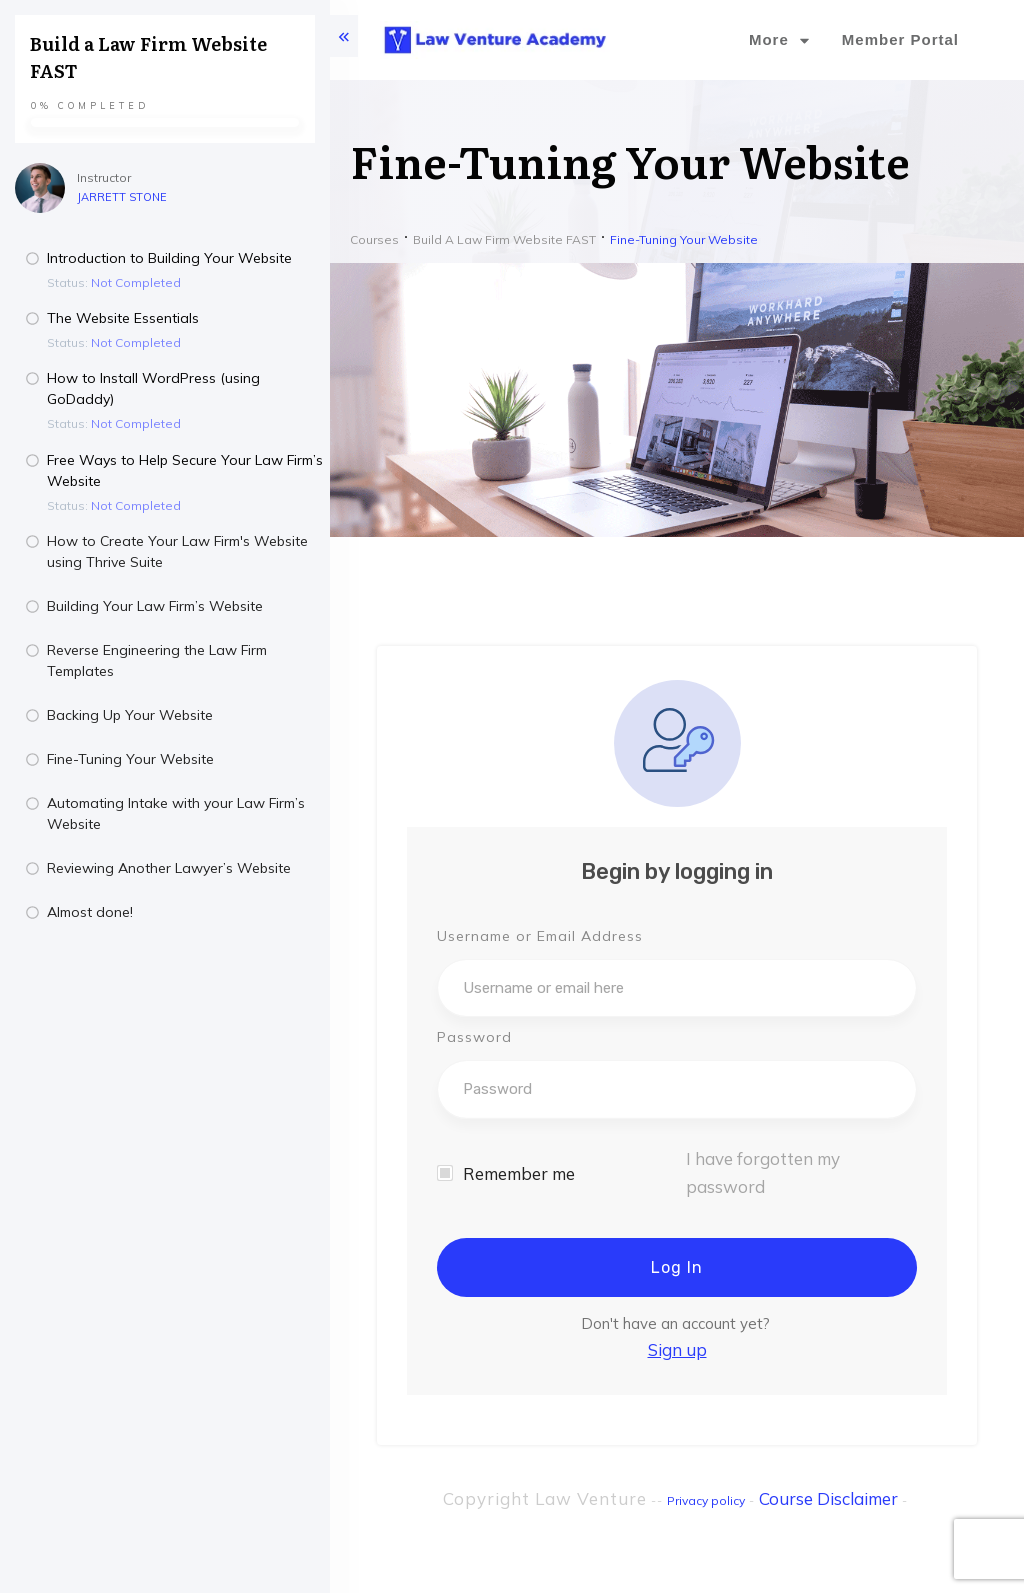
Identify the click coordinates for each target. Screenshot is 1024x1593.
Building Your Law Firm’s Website (155, 606)
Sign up (677, 1349)
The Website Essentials (123, 318)
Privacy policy (706, 1500)
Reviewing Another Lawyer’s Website (169, 868)
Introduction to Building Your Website (169, 258)
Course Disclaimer (828, 1498)
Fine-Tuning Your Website (130, 759)
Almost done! (90, 912)
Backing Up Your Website (130, 715)
